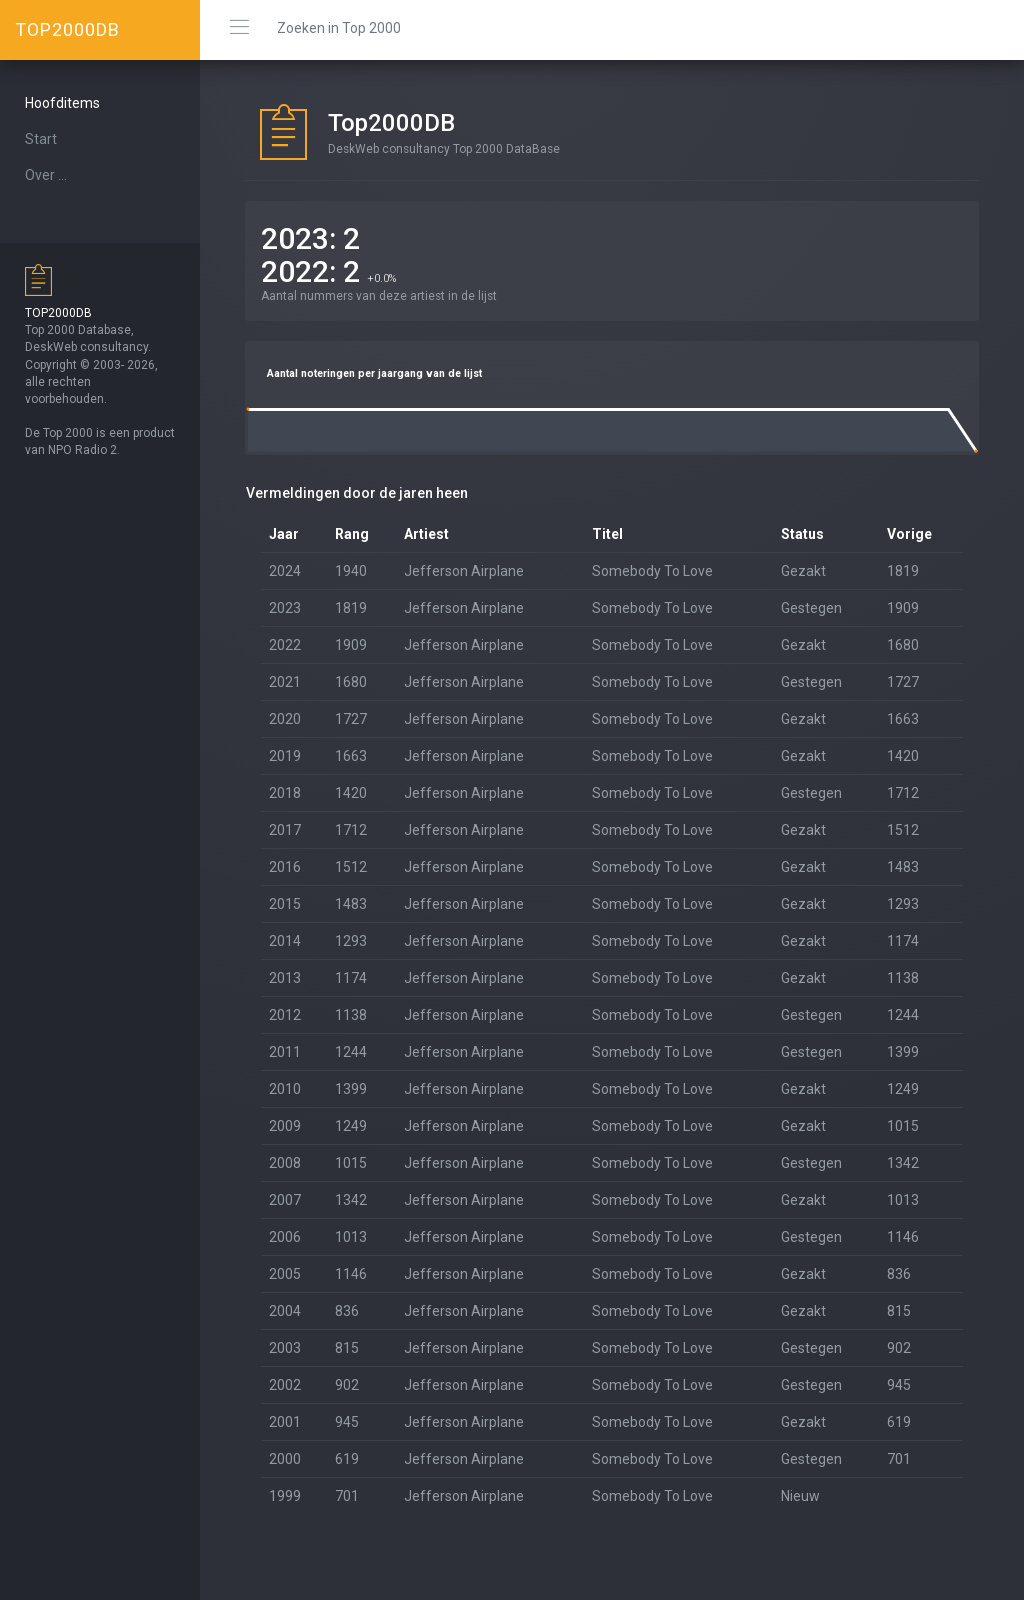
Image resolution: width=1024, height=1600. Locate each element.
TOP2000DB (67, 29)
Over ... (46, 175)
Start (41, 139)
